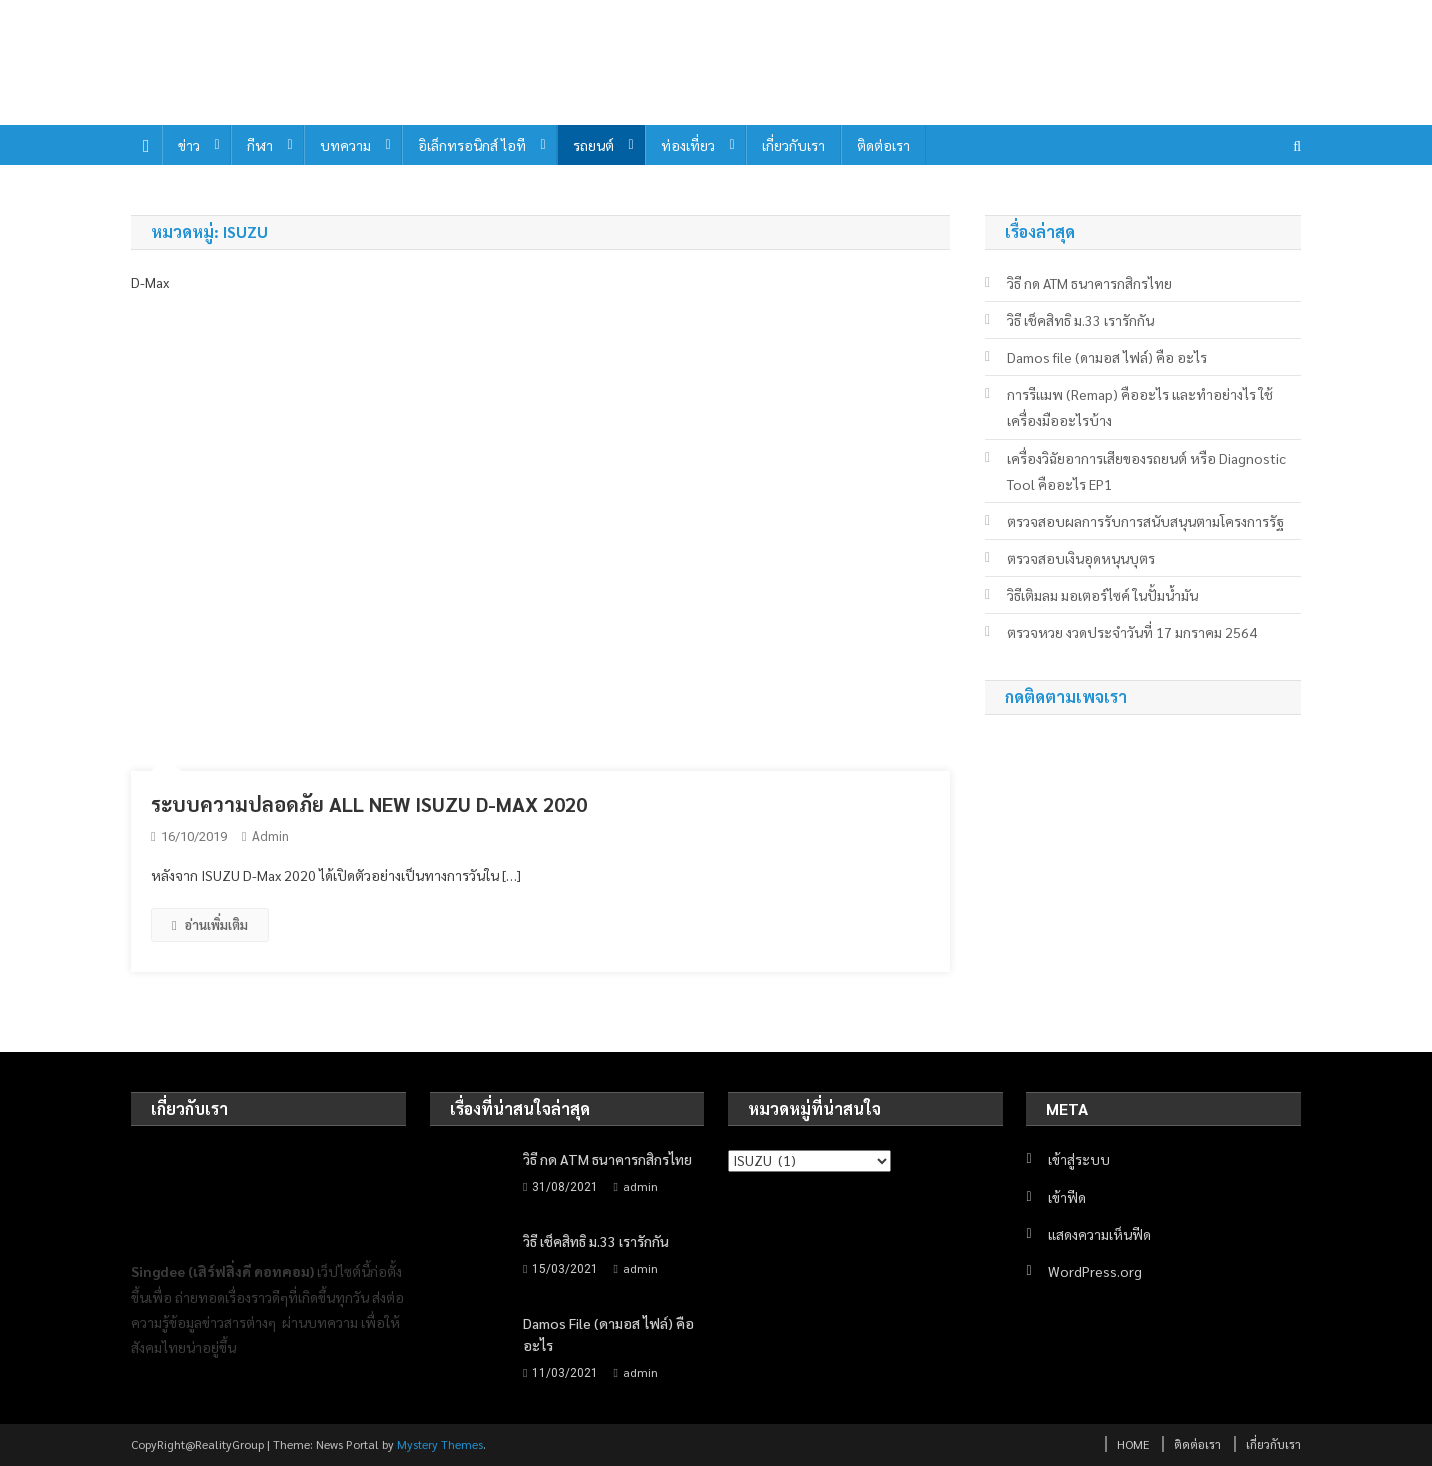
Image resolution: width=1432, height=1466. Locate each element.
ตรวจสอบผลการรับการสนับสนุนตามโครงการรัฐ (1145, 521)
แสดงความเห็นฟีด (1099, 1234)
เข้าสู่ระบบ (1079, 1159)
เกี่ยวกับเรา (793, 145)
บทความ (345, 145)
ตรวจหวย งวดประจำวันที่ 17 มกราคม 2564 (1132, 632)
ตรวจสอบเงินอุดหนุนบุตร (1081, 558)
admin (270, 835)
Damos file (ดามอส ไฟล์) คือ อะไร (1107, 357)
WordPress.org (1095, 1271)
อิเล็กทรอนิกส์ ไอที (472, 145)
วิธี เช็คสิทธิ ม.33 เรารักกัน (1080, 320)
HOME (1133, 1444)
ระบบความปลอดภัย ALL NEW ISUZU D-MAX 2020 (369, 804)
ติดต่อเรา (883, 145)
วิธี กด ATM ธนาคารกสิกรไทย (1089, 283)
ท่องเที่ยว (688, 145)
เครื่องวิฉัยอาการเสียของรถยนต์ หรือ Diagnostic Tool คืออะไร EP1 (1146, 471)
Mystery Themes (440, 1444)
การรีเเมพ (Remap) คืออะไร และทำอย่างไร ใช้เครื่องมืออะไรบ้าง (1140, 407)
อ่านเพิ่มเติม (210, 924)
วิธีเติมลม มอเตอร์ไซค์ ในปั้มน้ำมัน (1102, 595)
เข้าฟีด (1067, 1197)
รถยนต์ (593, 145)
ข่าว (189, 145)
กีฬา (260, 145)
